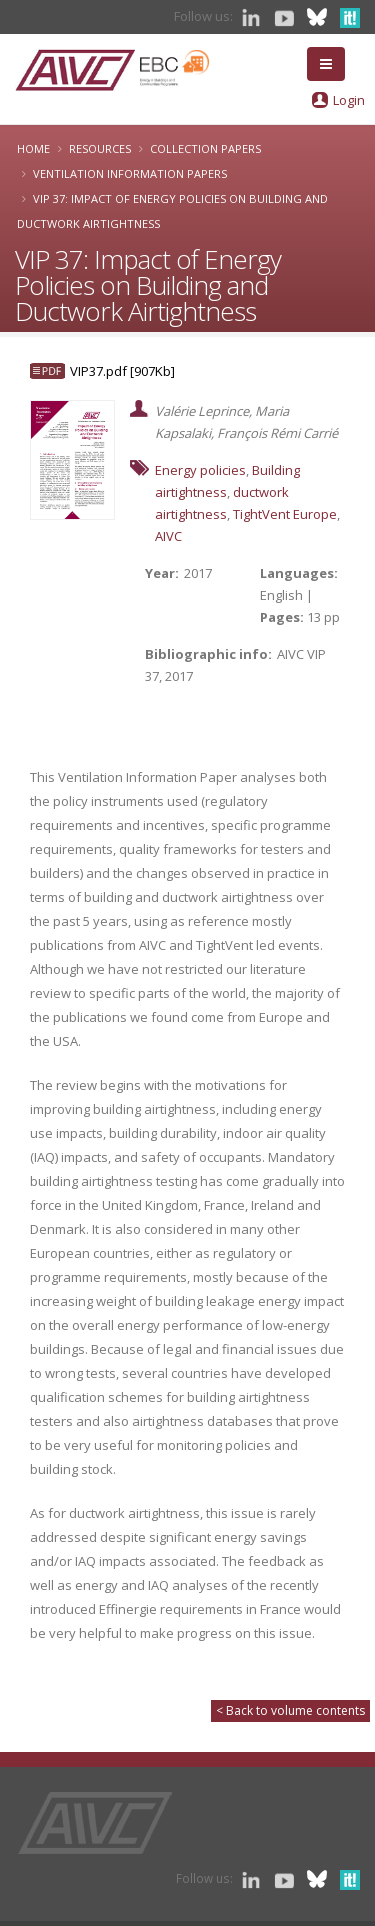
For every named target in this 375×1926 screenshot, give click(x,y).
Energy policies (200, 470)
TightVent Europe (285, 514)
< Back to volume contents (290, 1710)
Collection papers (205, 148)
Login (349, 100)
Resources (100, 148)
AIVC (168, 536)
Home (33, 148)
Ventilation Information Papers (130, 173)
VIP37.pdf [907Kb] (122, 371)
